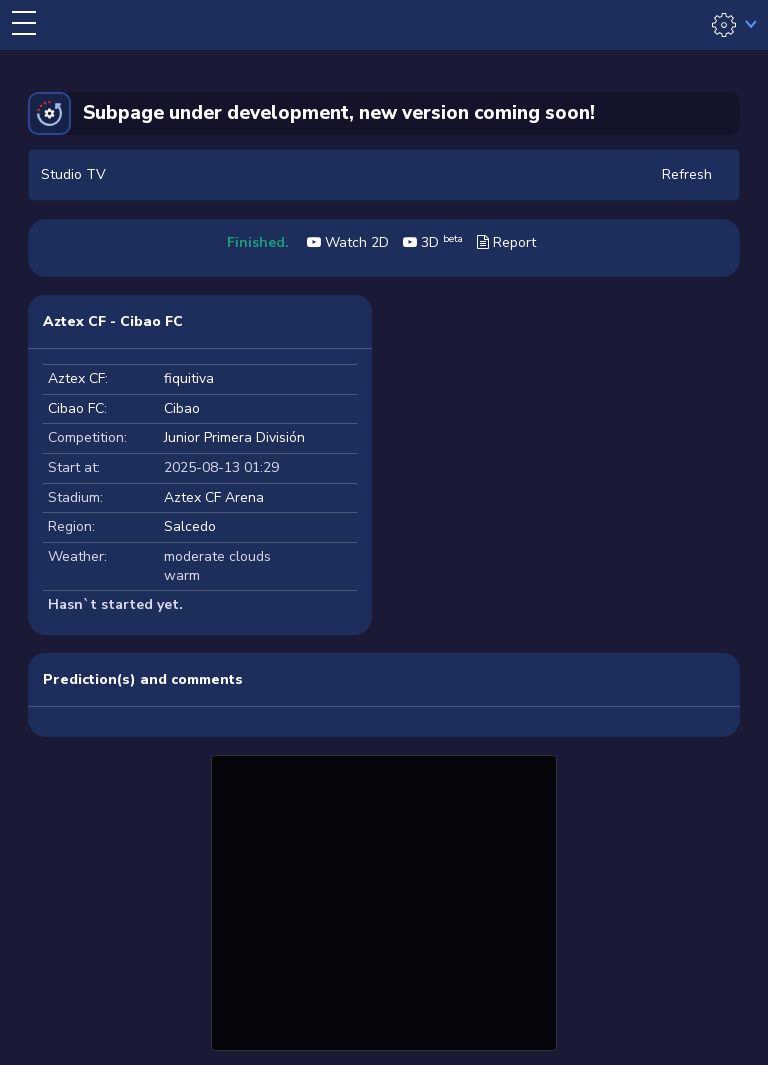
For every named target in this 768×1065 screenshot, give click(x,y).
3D (433, 242)
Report (506, 242)
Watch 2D (348, 242)
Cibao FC (76, 408)
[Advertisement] (384, 900)
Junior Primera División (234, 437)
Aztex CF (76, 378)
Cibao (182, 408)
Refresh (687, 174)
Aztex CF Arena (214, 497)
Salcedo (190, 526)
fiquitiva (189, 378)
